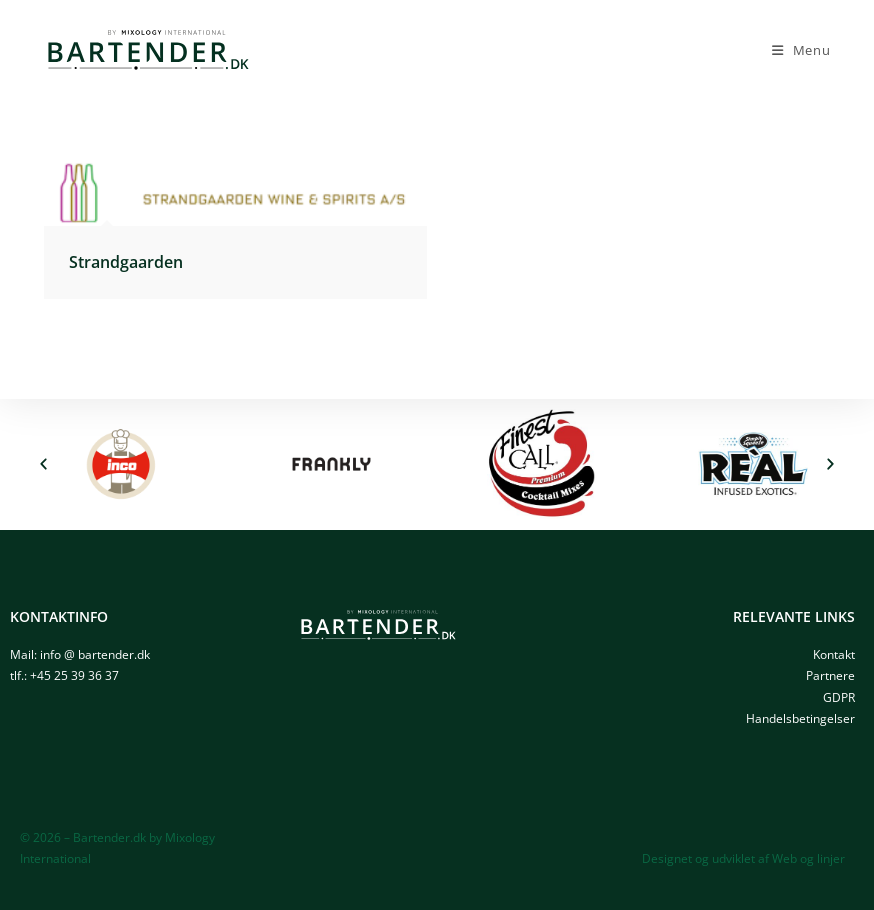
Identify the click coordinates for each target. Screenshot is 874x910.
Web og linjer (808, 858)
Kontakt (834, 654)
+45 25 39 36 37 (74, 675)
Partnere (830, 675)
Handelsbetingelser (800, 718)
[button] (43, 464)
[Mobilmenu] (801, 50)
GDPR (839, 697)
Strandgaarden (126, 262)
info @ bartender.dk (95, 654)
